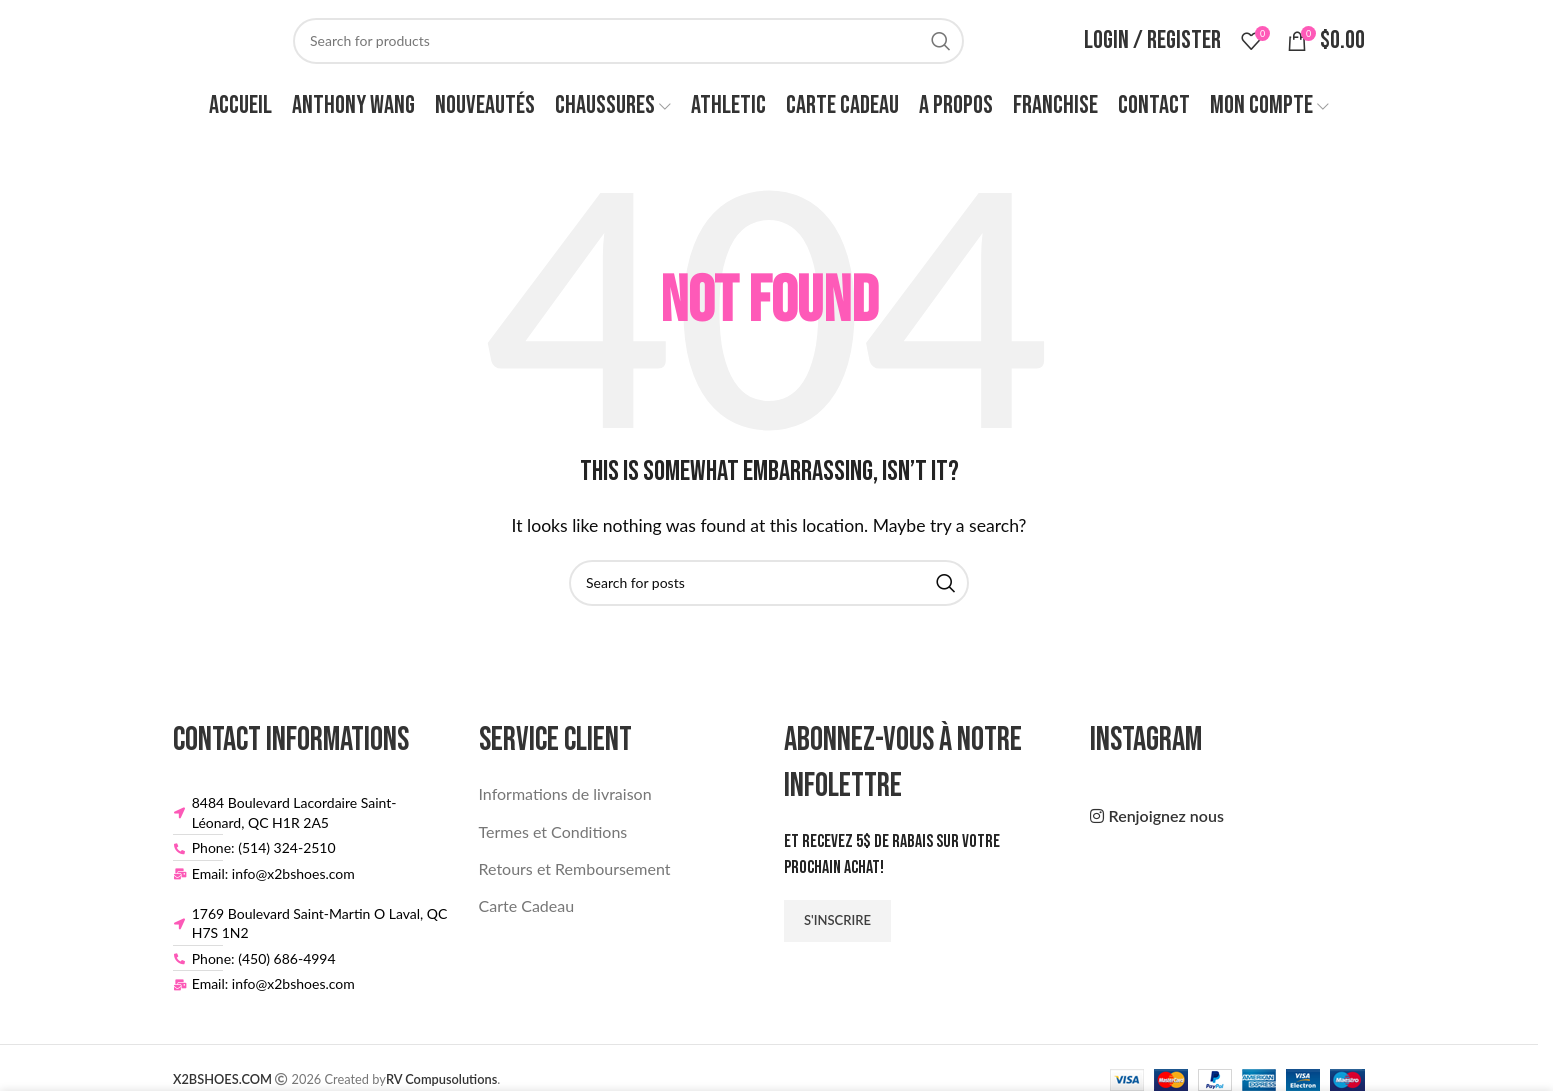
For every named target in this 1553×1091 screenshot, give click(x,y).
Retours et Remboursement (575, 876)
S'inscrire (837, 928)
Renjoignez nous (1166, 824)
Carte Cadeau (527, 914)
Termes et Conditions (553, 839)
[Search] (628, 45)
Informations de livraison (565, 802)
